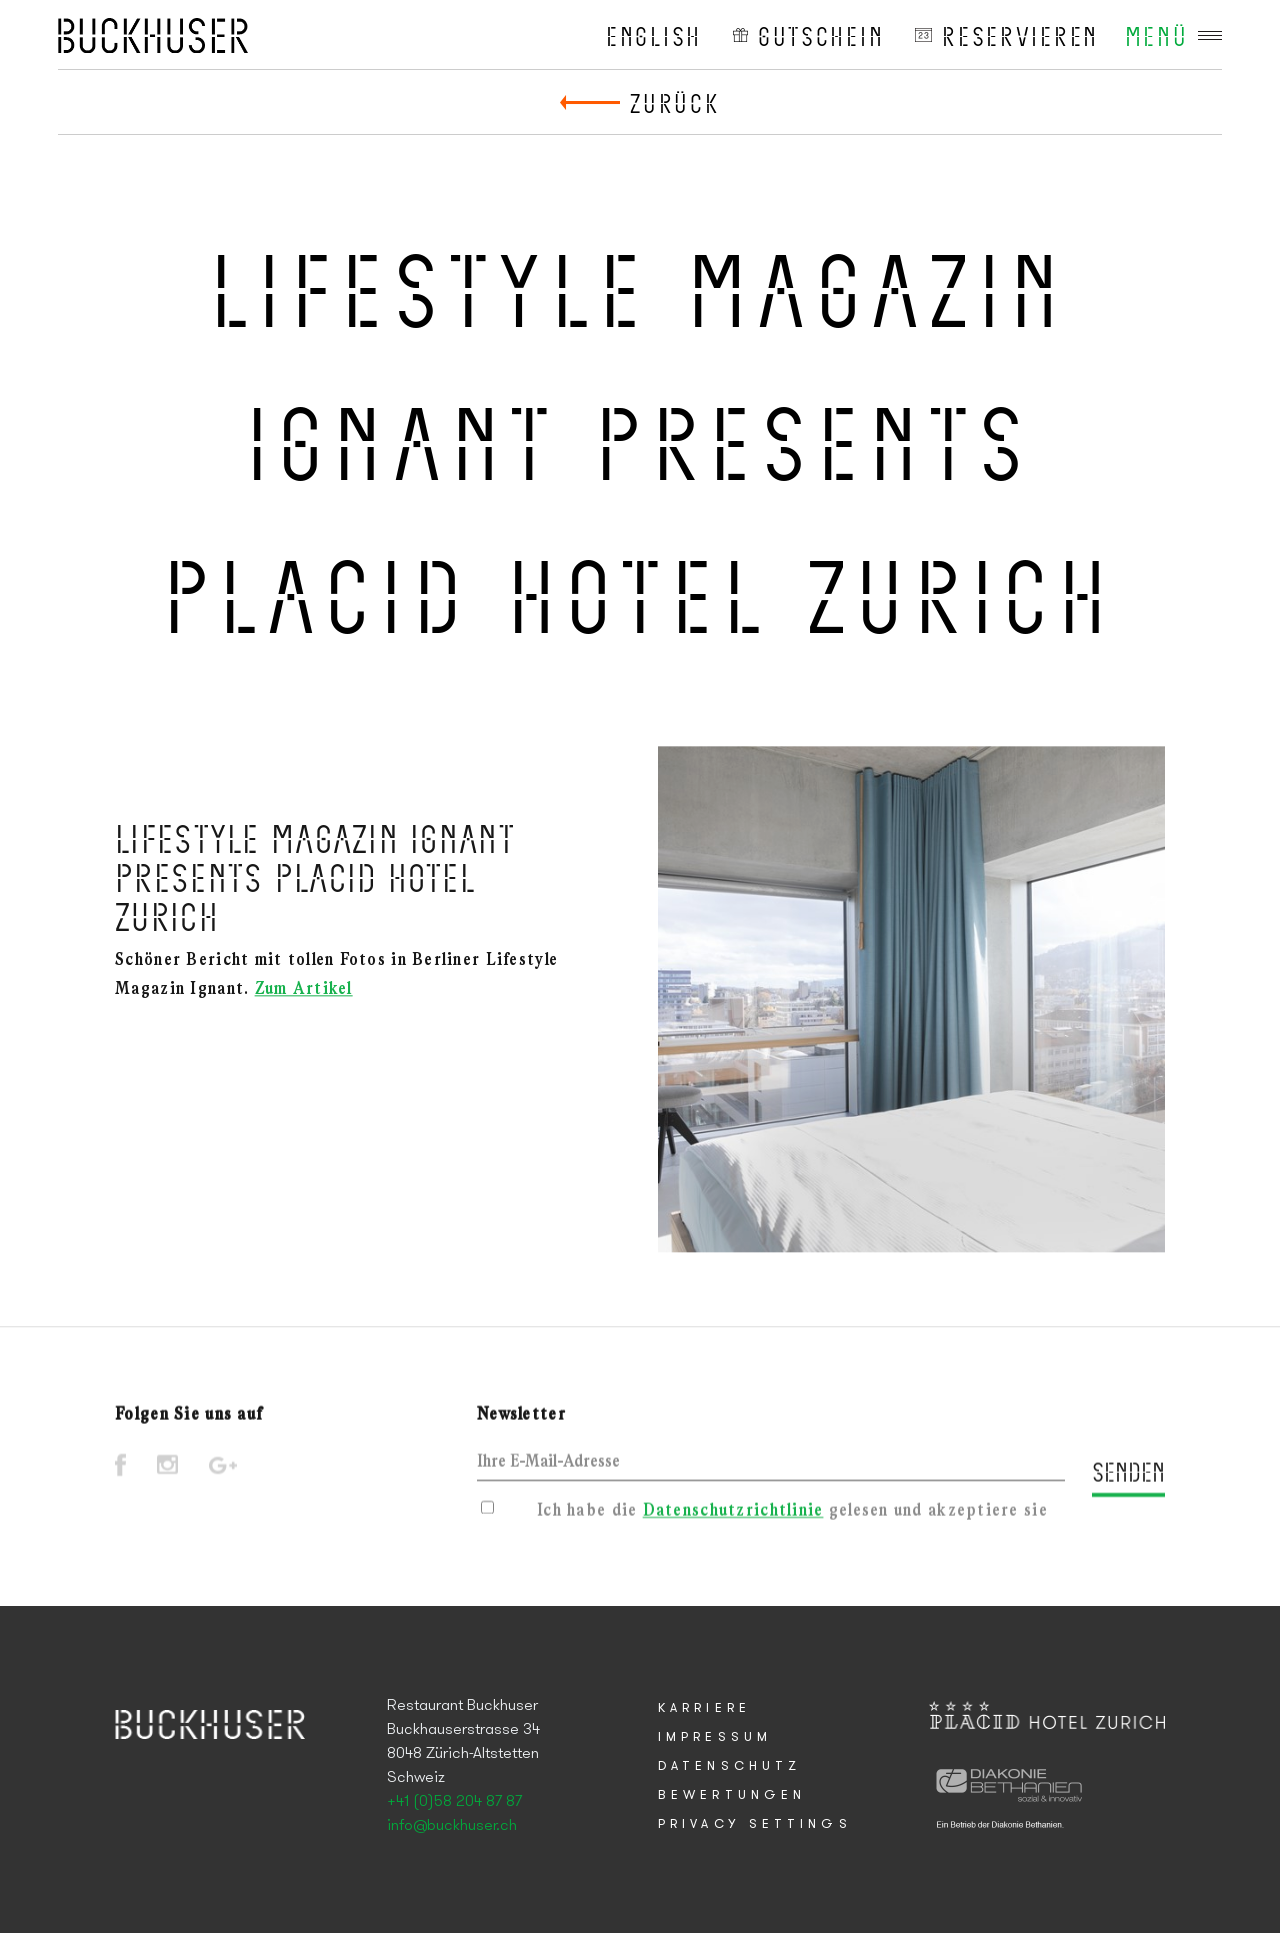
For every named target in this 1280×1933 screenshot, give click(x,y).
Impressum (715, 1737)
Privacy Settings (755, 1824)
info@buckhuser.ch (452, 1826)
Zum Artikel (304, 993)
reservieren (1020, 35)
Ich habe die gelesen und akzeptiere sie (792, 1513)
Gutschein (821, 35)
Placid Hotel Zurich (153, 35)
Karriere (704, 1708)
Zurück (674, 102)
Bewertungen (732, 1795)
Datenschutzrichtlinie (733, 1513)
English (654, 35)
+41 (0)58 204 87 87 (454, 1802)
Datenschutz (729, 1766)
